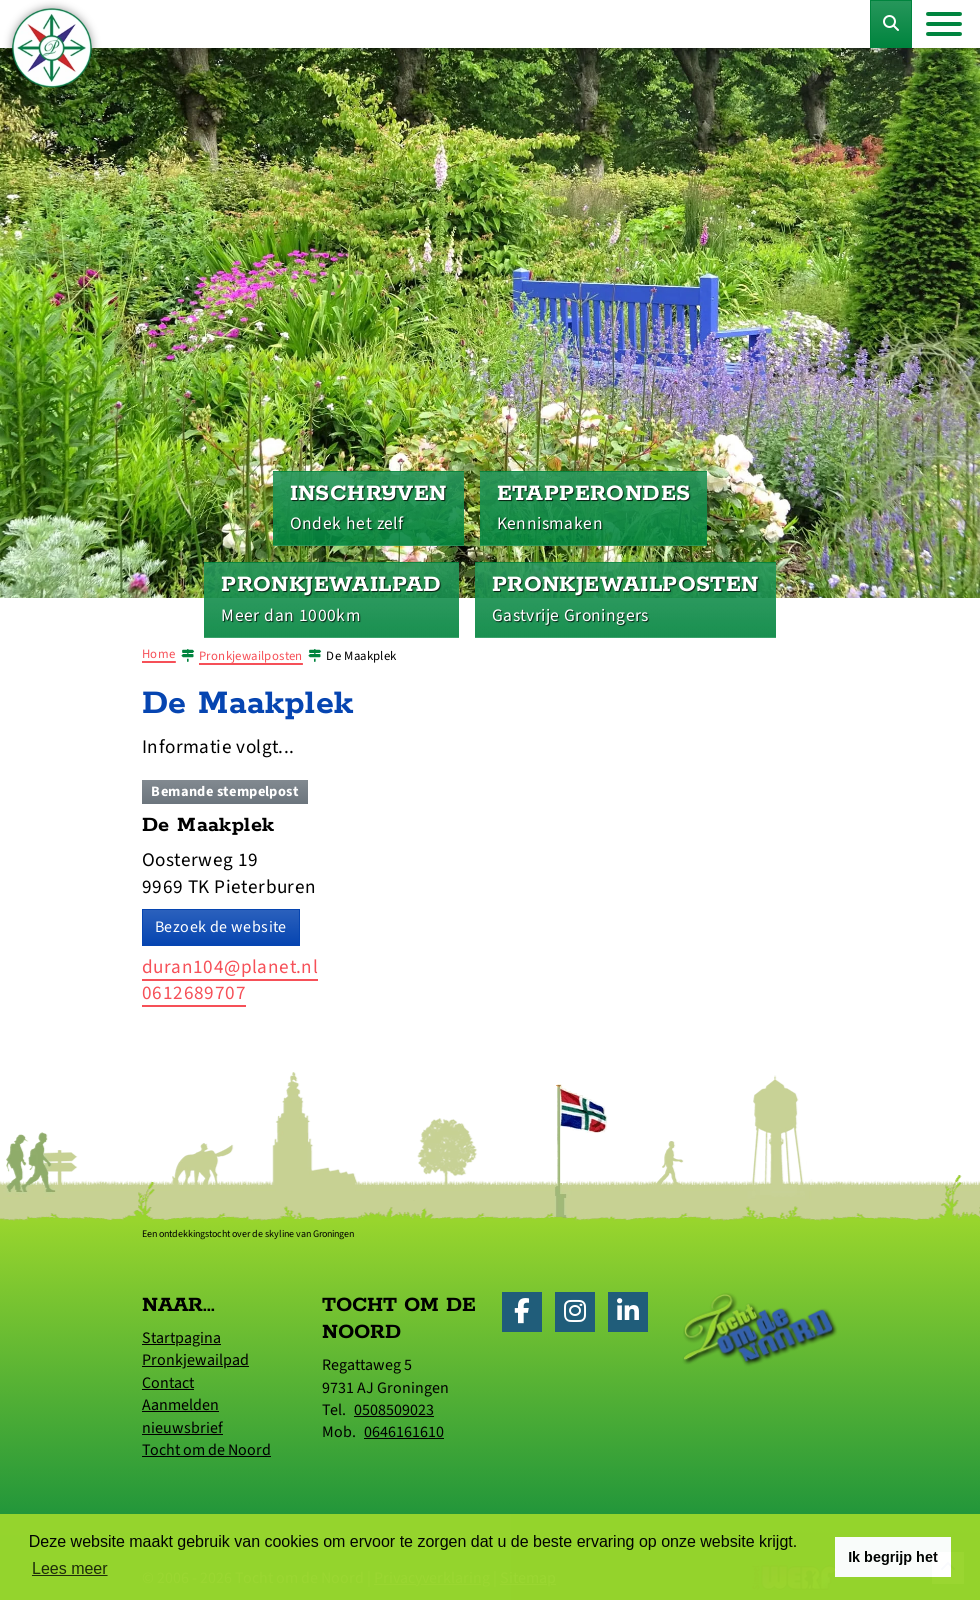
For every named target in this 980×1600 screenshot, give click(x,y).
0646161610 (404, 1432)
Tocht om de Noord (206, 1450)
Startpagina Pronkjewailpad (195, 1349)
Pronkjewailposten (251, 656)
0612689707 (194, 993)
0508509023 (394, 1410)
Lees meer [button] (70, 1568)
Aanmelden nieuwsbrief (182, 1416)
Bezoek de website (221, 927)
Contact (168, 1383)
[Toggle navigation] (944, 24)
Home (159, 654)
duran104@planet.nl (230, 967)
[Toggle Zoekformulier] (891, 24)
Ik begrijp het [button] (893, 1557)
